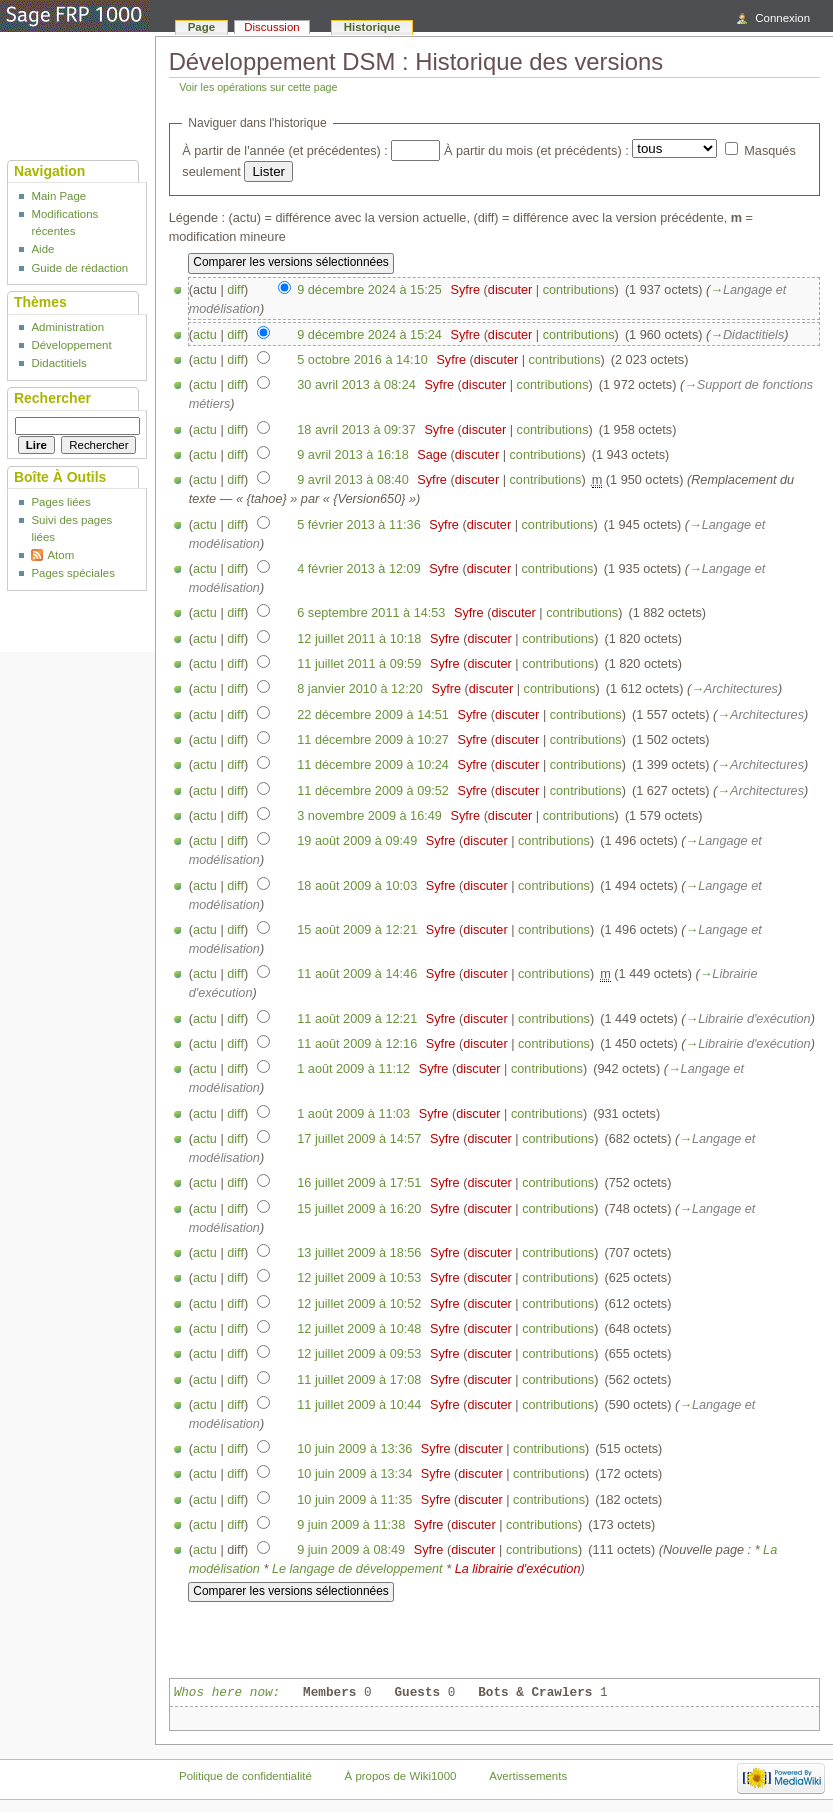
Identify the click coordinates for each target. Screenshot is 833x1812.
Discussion (271, 27)
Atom (60, 555)
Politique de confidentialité (245, 1776)
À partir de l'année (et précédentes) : (285, 151)
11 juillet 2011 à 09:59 (359, 664)
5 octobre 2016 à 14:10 (362, 360)
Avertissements (528, 1776)
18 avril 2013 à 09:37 (356, 430)
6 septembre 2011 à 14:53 (371, 613)
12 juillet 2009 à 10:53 (359, 1278)
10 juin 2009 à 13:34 (354, 1474)
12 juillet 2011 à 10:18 (359, 639)
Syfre (465, 290)
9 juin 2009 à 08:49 (351, 1550)
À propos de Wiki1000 (401, 1776)
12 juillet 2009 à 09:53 (359, 1354)
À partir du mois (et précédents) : (536, 151)
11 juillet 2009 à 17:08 (359, 1380)
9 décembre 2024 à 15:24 (369, 335)
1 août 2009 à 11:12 (353, 1069)
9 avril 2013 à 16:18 (352, 455)
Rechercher (52, 398)
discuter (510, 290)
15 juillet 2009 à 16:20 (359, 1209)
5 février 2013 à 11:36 (358, 525)
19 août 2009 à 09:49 (357, 841)
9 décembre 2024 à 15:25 (369, 290)
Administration (67, 327)
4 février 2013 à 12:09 (358, 569)
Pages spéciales (72, 573)
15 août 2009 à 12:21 (357, 930)
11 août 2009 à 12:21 (357, 1019)
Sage (432, 455)
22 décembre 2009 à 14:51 (373, 715)
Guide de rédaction (79, 268)
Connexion (782, 18)
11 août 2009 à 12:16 (357, 1044)
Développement (71, 345)
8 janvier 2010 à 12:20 (360, 689)
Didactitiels (58, 363)
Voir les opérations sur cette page (258, 87)
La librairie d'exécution (518, 1569)
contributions (579, 290)
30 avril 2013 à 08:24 (356, 385)
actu (205, 335)
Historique (372, 27)
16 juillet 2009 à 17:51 (359, 1183)
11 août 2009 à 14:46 (357, 974)
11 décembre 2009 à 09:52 (373, 791)
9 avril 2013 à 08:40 (352, 480)
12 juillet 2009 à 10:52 (359, 1304)
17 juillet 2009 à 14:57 (359, 1139)
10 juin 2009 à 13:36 (354, 1449)
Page (201, 27)
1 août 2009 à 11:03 (353, 1114)
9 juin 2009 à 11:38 (351, 1525)
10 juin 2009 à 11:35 (354, 1500)
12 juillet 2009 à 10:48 (359, 1329)
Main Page (58, 196)
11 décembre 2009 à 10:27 (373, 740)
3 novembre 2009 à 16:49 (369, 816)
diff (235, 290)
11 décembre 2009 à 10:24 (373, 765)
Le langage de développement (357, 1569)
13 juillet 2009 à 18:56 (359, 1253)
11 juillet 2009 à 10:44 (359, 1405)
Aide (42, 249)
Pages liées (60, 502)
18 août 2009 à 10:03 (357, 886)
